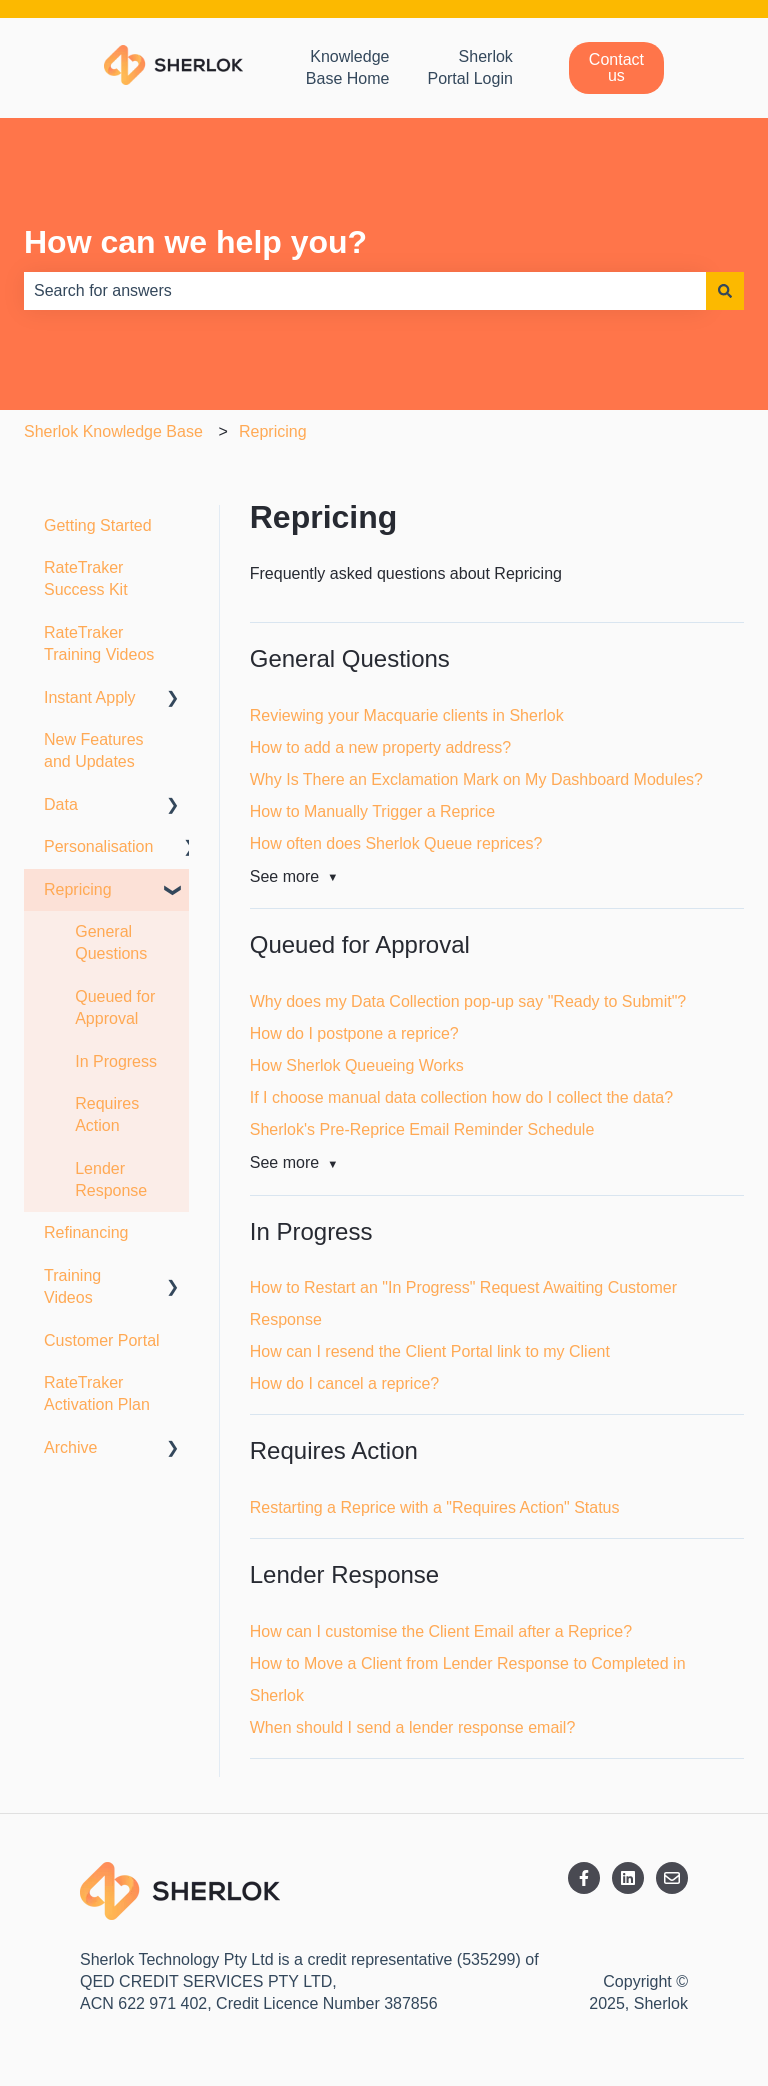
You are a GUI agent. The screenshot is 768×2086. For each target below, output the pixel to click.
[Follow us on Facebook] (584, 1878)
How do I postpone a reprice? (354, 1033)
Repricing (273, 431)
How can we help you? (195, 242)
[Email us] (672, 1878)
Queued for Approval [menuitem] (115, 1007)
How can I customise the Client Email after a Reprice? (441, 1631)
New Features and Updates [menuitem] (94, 750)
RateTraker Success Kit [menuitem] (86, 578)
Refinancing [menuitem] (86, 1232)
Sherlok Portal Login (469, 67)
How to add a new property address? (380, 747)
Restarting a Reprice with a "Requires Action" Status (435, 1507)
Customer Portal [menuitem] (102, 1340)
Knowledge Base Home (348, 67)
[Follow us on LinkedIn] (628, 1878)
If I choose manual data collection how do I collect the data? (461, 1097)
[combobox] (365, 291)
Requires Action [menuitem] (107, 1114)
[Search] (725, 291)
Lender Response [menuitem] (111, 1179)
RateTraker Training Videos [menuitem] (99, 643)
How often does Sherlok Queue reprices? (396, 843)
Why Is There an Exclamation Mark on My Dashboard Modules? (476, 779)
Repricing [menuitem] (78, 889)
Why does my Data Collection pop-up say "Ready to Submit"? (468, 1001)
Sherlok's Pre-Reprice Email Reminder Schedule (422, 1129)
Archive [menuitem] (70, 1447)
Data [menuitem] (61, 804)
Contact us (616, 67)
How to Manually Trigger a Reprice (372, 811)
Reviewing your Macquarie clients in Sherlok (407, 715)
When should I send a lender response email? (413, 1727)
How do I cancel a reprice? (344, 1383)
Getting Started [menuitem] (98, 525)
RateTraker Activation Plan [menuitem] (97, 1393)
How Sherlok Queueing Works (357, 1065)
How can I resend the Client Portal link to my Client (430, 1351)
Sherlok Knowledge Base (113, 431)
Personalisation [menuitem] (98, 846)
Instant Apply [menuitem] (90, 697)
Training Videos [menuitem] (72, 1286)
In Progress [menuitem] (116, 1061)
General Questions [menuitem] (111, 942)
